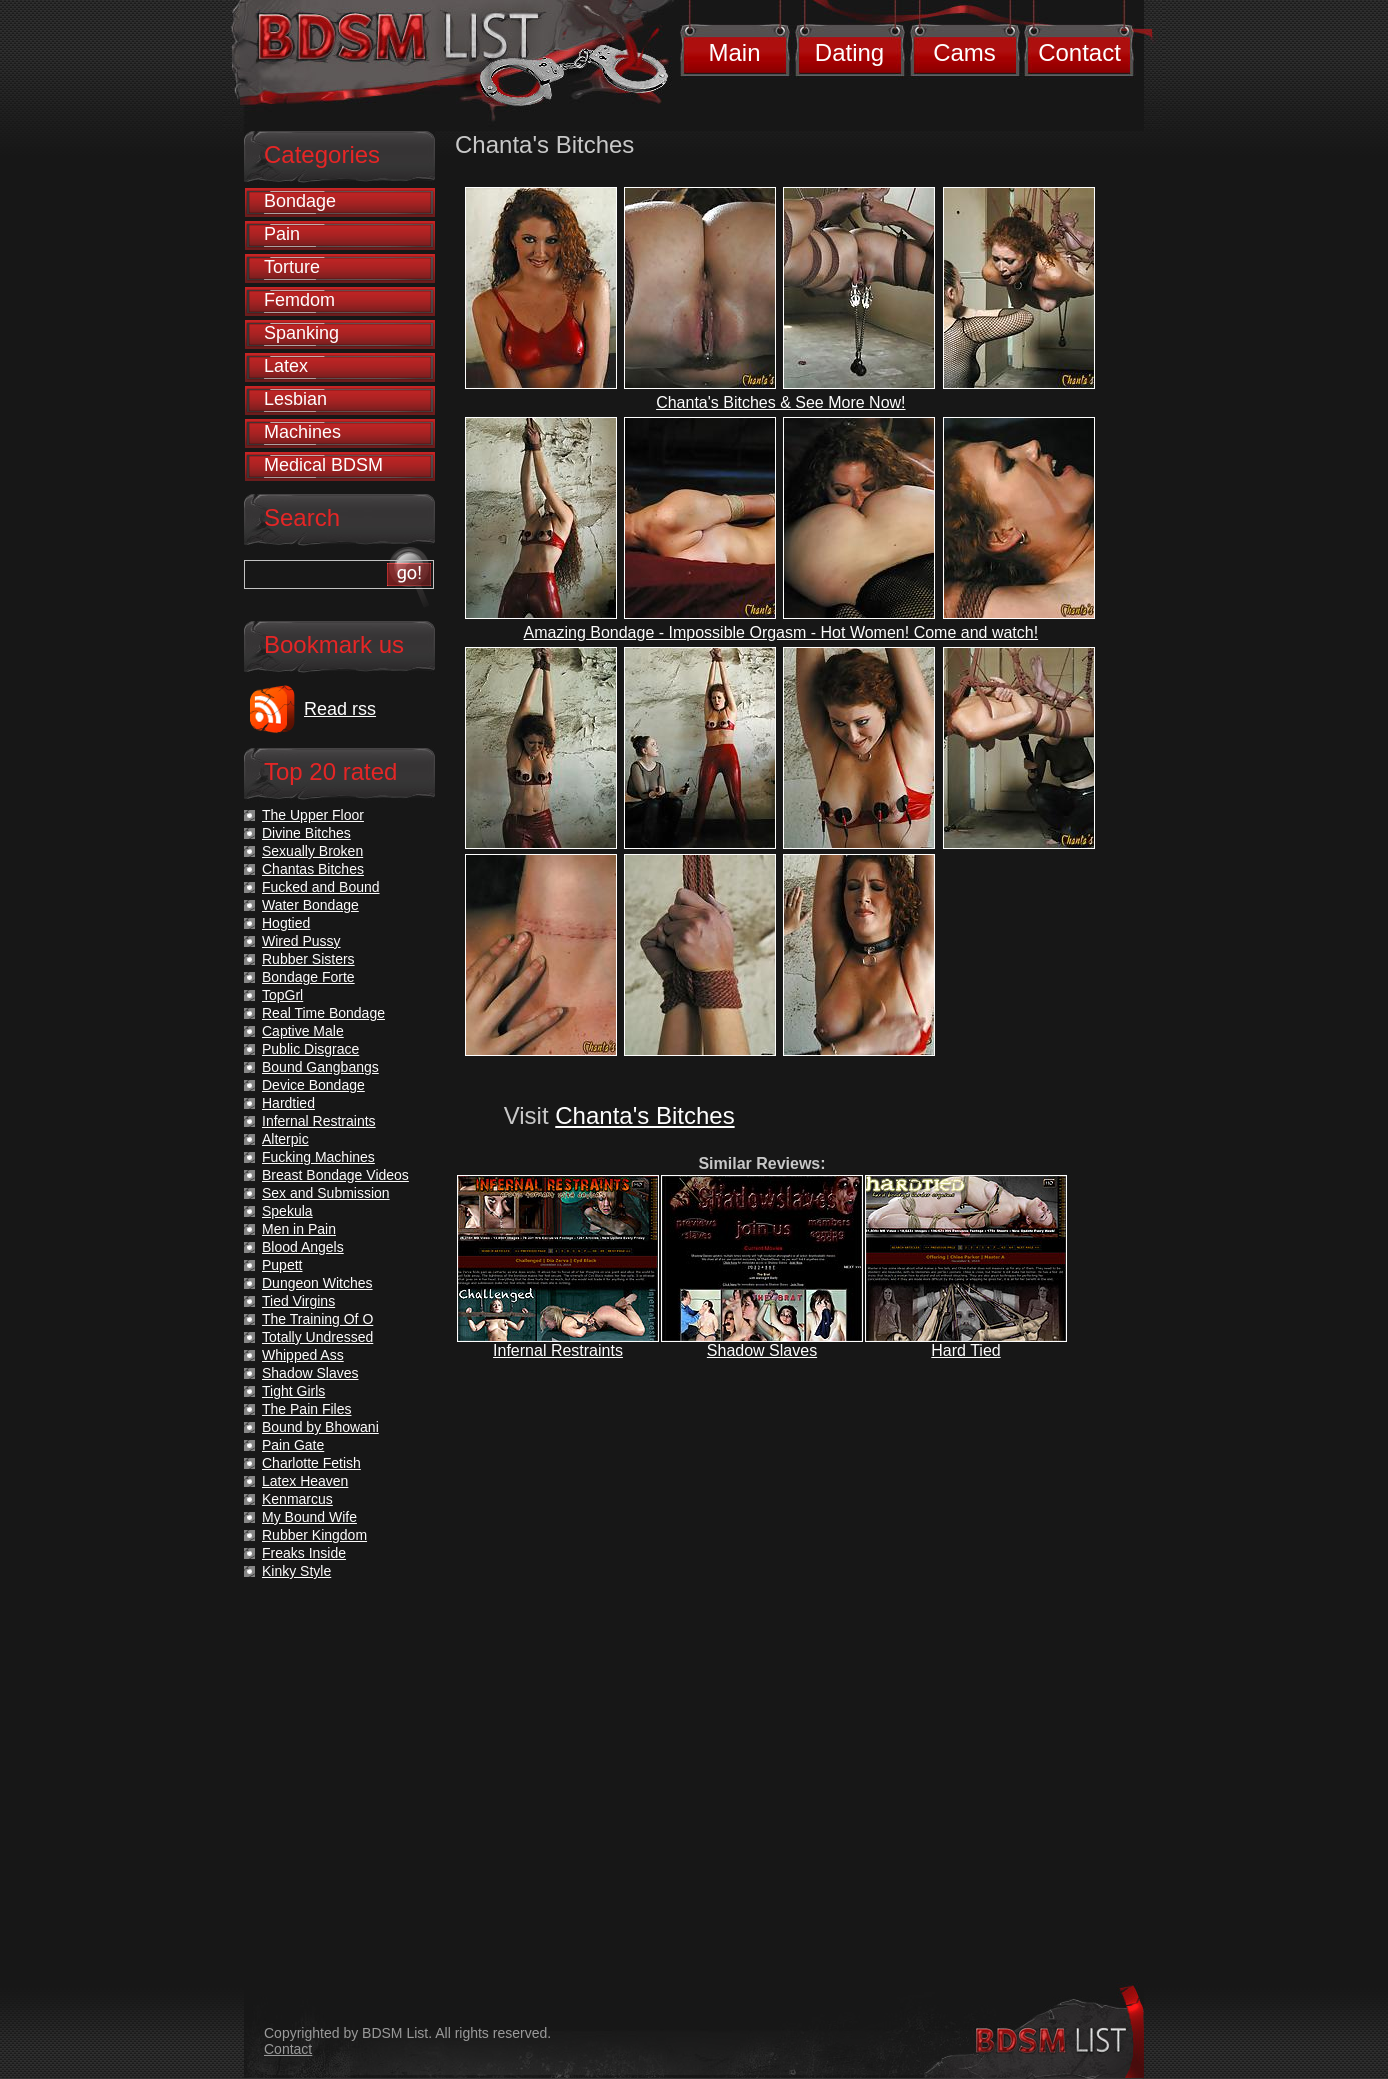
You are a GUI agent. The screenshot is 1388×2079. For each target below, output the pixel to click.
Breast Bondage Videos (335, 1175)
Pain (282, 234)
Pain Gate (293, 1445)
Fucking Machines (318, 1157)
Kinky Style (296, 1571)
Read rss (340, 709)
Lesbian (295, 399)
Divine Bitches (306, 833)
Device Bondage (313, 1085)
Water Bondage (310, 905)
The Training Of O (317, 1319)
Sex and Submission (326, 1193)
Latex (286, 366)
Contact (1079, 52)
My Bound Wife (309, 1517)
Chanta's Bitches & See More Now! (780, 402)
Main (734, 52)
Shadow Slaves (762, 1350)
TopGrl (282, 995)
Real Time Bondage (323, 1013)
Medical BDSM (323, 465)
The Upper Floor (313, 815)
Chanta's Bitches (644, 1115)
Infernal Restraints (558, 1350)
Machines (302, 432)
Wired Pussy (301, 941)
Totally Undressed (317, 1337)
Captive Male (303, 1031)
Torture (292, 267)
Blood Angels (303, 1247)
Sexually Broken (312, 851)
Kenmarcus (297, 1499)
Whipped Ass (303, 1355)
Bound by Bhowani (320, 1427)
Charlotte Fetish (311, 1463)
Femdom (299, 300)
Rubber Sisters (308, 959)
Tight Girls (293, 1391)
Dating (849, 52)
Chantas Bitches (313, 869)
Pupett (282, 1265)
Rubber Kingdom (314, 1535)
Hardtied (288, 1103)
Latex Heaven (305, 1481)
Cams (964, 52)
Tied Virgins (298, 1301)
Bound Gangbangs (320, 1067)
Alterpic (285, 1139)
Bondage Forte (308, 977)
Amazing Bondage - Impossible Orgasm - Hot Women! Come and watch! (781, 632)
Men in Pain (299, 1229)
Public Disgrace (310, 1049)
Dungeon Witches (317, 1283)
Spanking (301, 333)
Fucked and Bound (321, 887)
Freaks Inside (304, 1553)
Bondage (300, 201)
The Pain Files (306, 1409)
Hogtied (286, 923)
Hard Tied (965, 1350)
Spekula (287, 1211)
